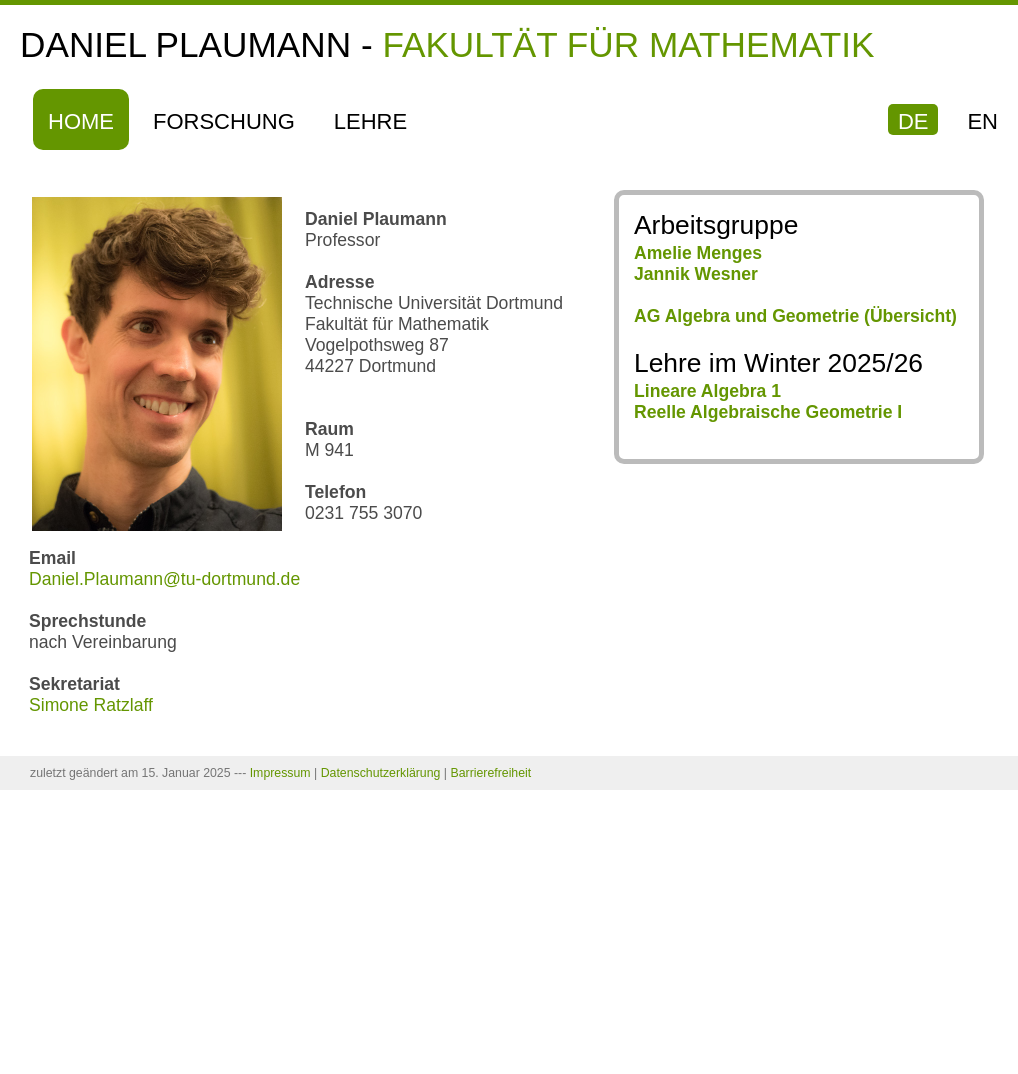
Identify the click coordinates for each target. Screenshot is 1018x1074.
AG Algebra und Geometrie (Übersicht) (795, 316)
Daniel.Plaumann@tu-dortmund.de (164, 579)
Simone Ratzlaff (91, 705)
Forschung (224, 121)
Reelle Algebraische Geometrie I (768, 412)
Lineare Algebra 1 (707, 391)
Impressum (280, 773)
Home (81, 121)
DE (913, 121)
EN (982, 121)
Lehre (370, 121)
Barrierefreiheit (490, 773)
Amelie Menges (698, 253)
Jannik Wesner (696, 274)
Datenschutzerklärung (381, 773)
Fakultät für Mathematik (628, 44)
